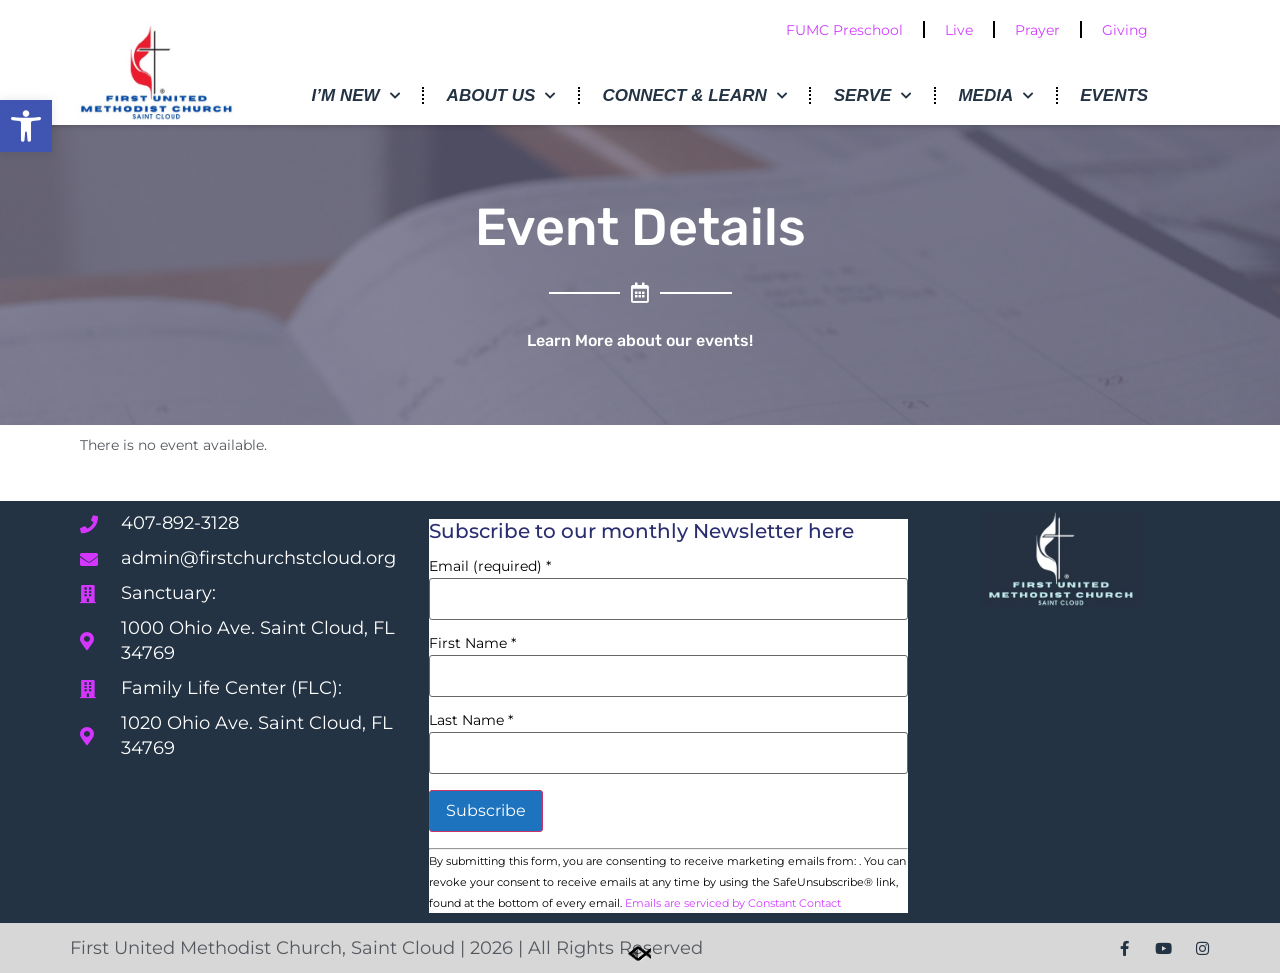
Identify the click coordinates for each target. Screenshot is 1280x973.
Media (995, 96)
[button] (26, 126)
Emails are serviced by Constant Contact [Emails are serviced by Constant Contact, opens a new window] (733, 903)
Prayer (1037, 30)
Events (1114, 95)
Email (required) (490, 566)
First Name (472, 643)
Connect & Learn (694, 96)
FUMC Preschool (844, 30)
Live (959, 30)
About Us (501, 96)
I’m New (356, 96)
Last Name (471, 720)
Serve (873, 96)
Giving (1125, 30)
